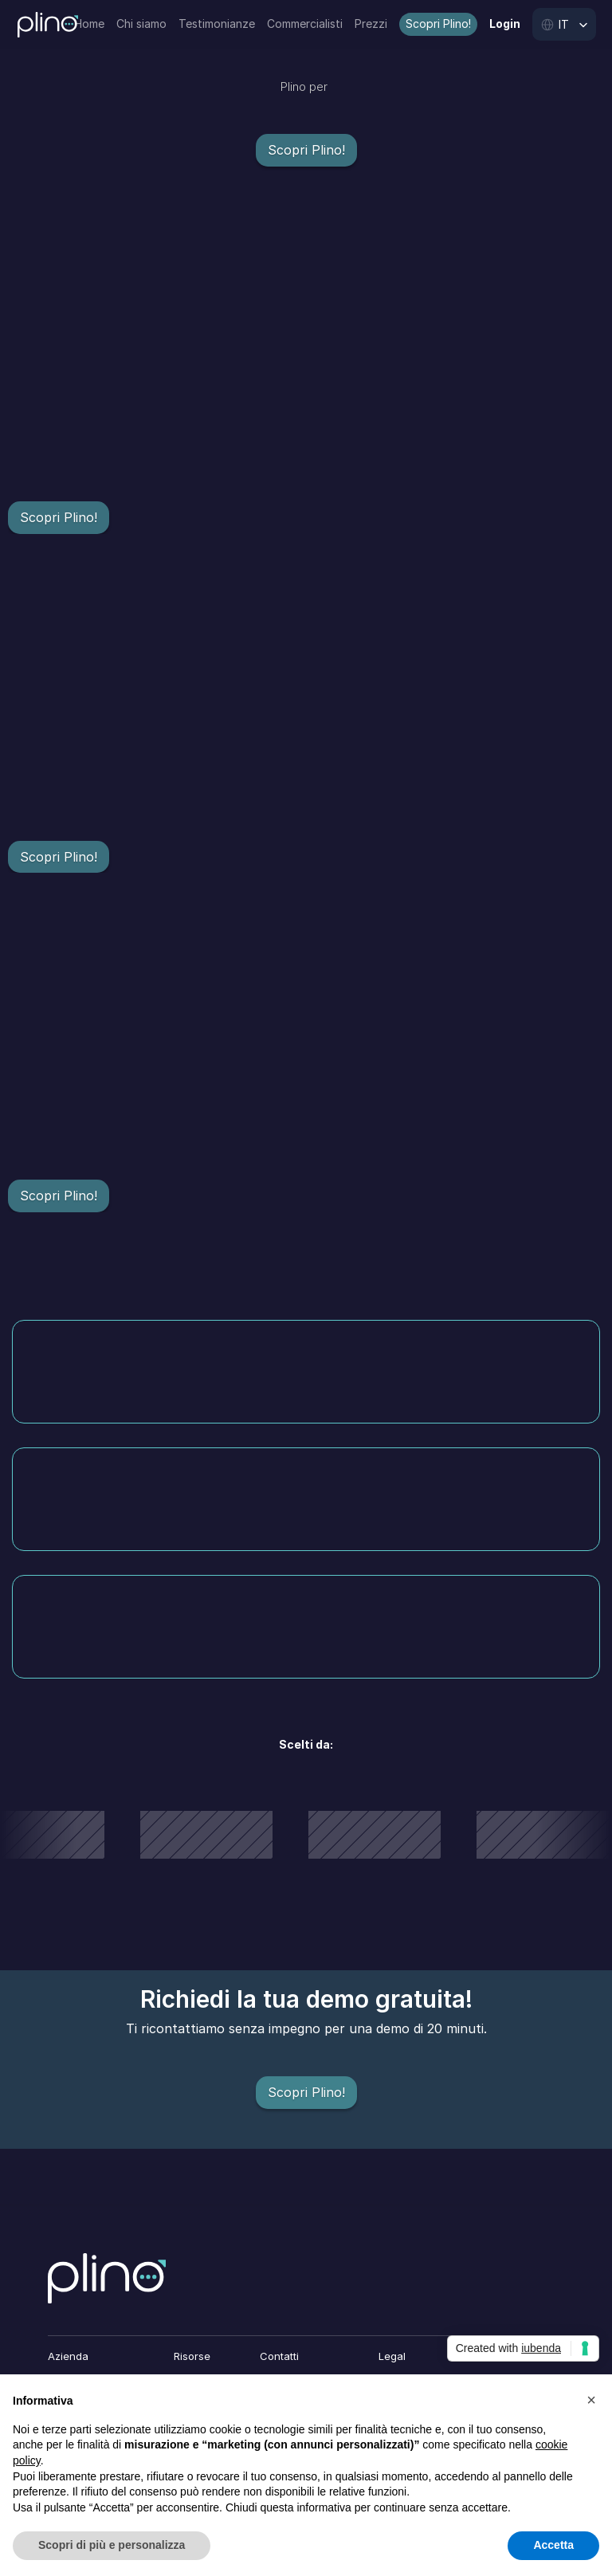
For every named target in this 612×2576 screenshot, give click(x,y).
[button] (591, 2400)
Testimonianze (216, 23)
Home (89, 23)
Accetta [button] (553, 2545)
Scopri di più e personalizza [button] (111, 2545)
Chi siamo (141, 23)
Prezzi (371, 23)
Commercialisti (305, 23)
